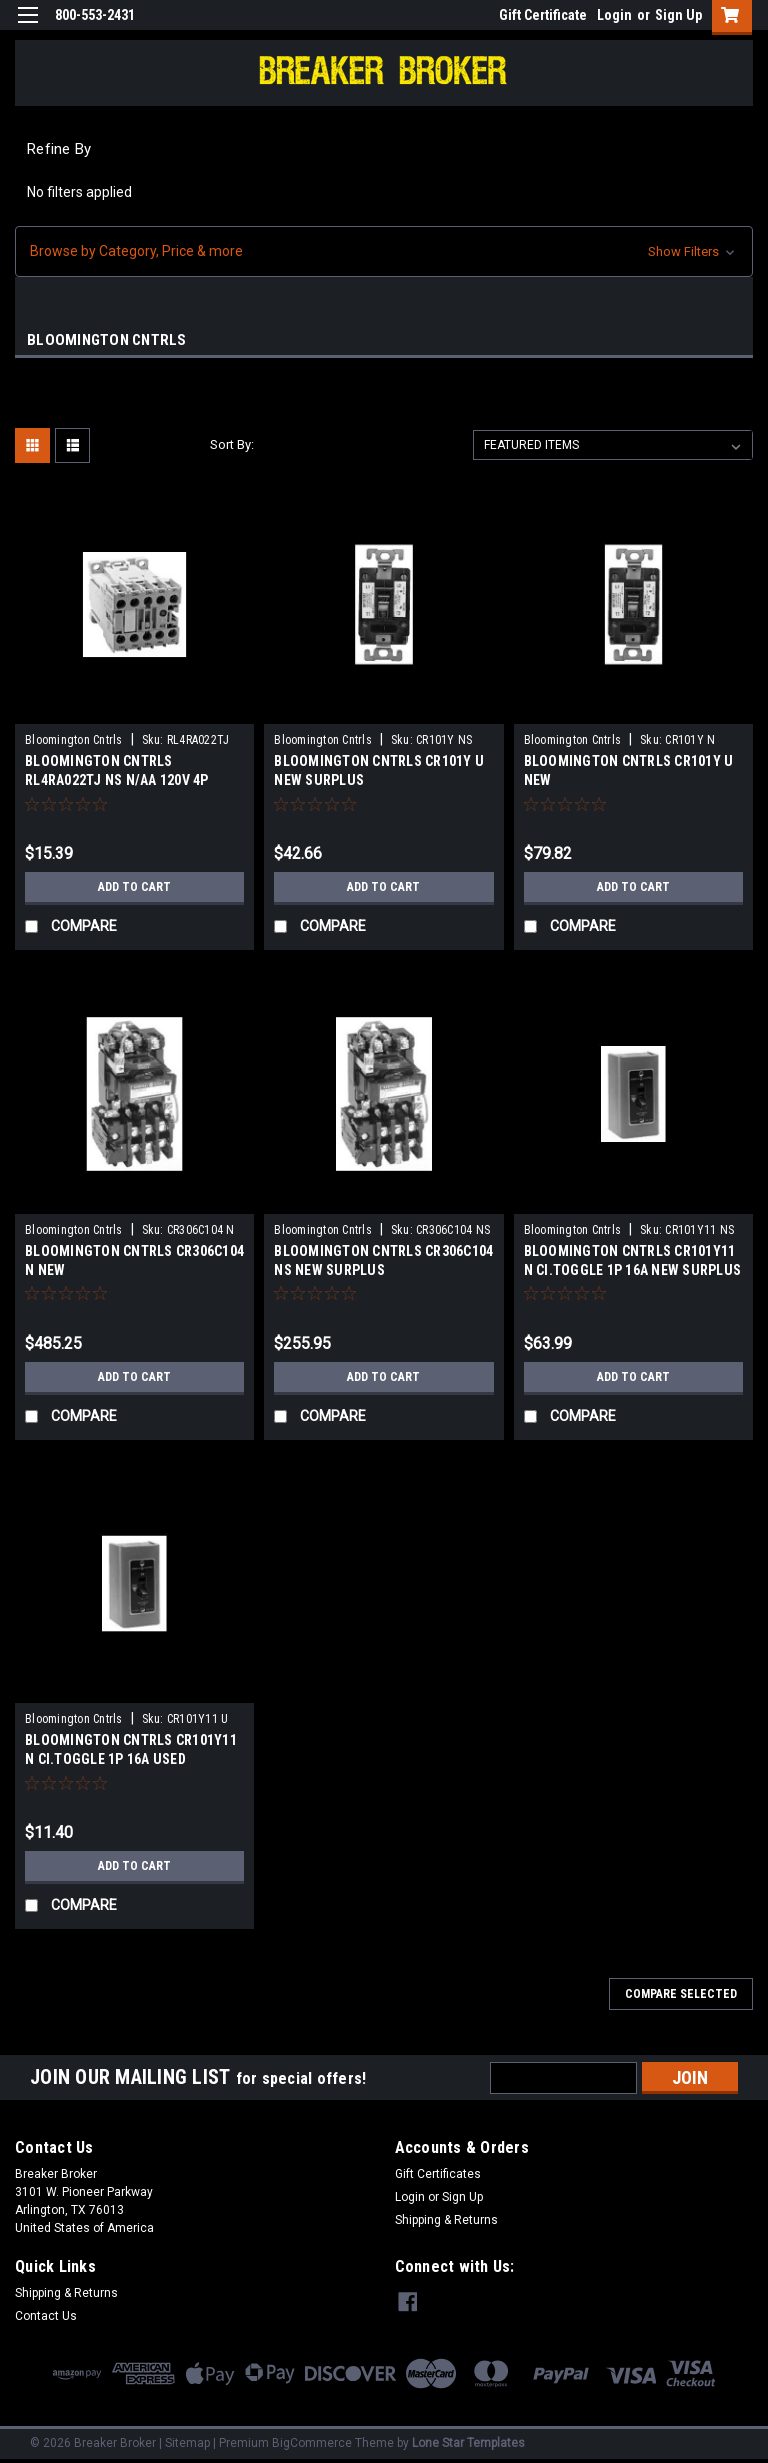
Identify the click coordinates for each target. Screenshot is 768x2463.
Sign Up (678, 15)
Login (614, 15)
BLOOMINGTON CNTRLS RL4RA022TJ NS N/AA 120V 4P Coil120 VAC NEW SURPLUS (117, 780)
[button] (384, 251)
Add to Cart (134, 887)
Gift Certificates (438, 2174)
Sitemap (187, 2443)
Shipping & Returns (446, 2220)
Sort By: (232, 444)
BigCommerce (312, 2443)
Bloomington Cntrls (74, 740)
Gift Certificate (543, 15)
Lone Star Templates (468, 2443)
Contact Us (46, 2316)
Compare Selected (681, 1994)
